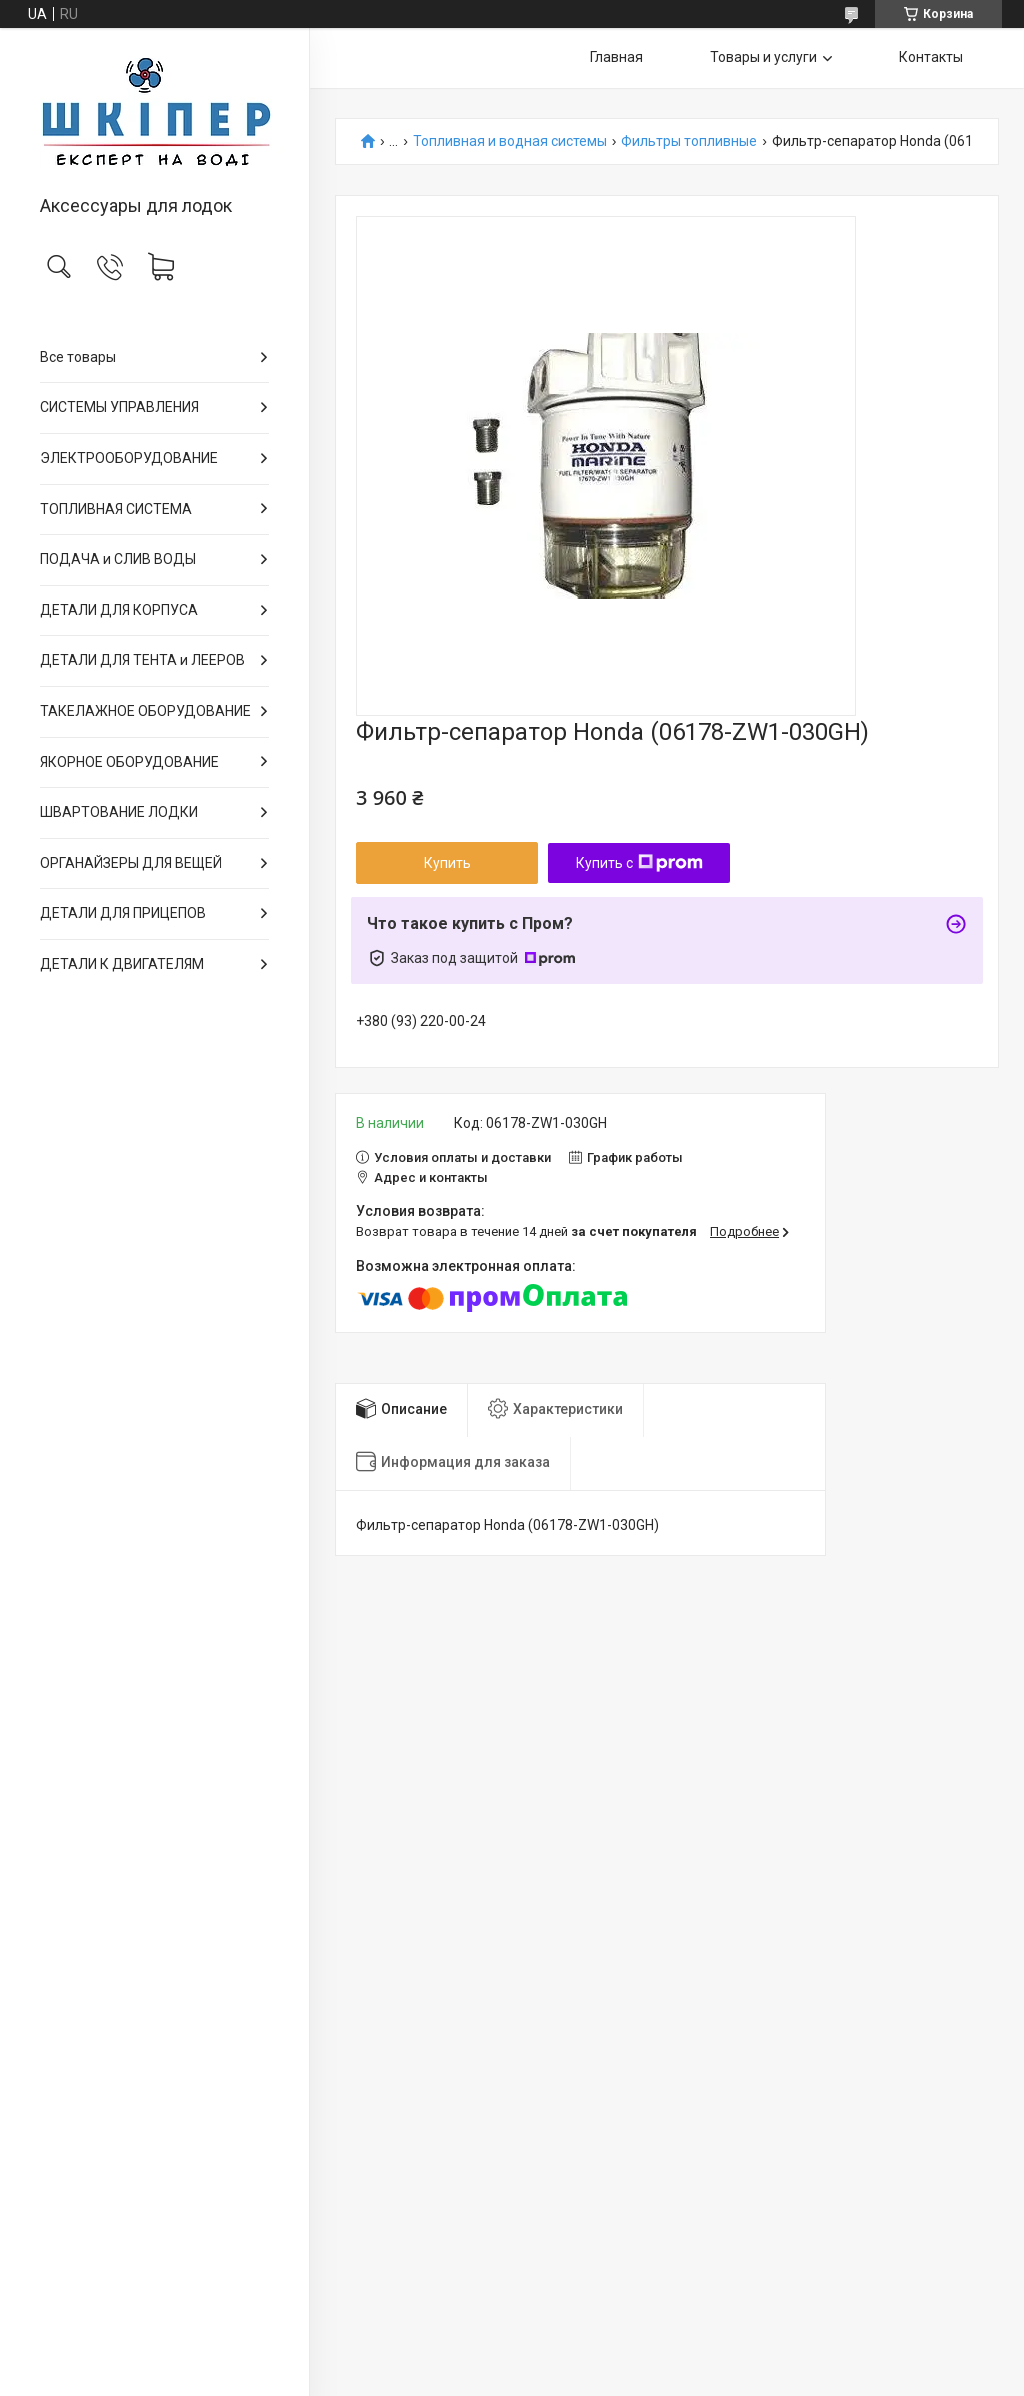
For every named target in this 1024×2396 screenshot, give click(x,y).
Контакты (931, 57)
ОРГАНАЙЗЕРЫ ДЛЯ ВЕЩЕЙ (131, 863)
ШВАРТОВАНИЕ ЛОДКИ (119, 812)
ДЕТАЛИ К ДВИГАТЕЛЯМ (122, 964)
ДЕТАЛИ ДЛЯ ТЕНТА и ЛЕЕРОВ (142, 660)
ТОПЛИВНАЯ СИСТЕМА (116, 509)
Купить (447, 863)
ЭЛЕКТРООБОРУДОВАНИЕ (129, 458)
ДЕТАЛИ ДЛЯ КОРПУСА (119, 610)
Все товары (78, 357)
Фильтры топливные (689, 141)
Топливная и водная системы (510, 141)
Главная (616, 57)
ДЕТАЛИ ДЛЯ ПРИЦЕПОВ (123, 913)
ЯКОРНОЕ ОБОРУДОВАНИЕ (129, 762)
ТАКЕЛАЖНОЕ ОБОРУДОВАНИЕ (145, 711)
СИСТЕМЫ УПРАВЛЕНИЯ (119, 407)
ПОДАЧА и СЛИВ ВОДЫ (118, 559)
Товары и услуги (763, 57)
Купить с (639, 863)
